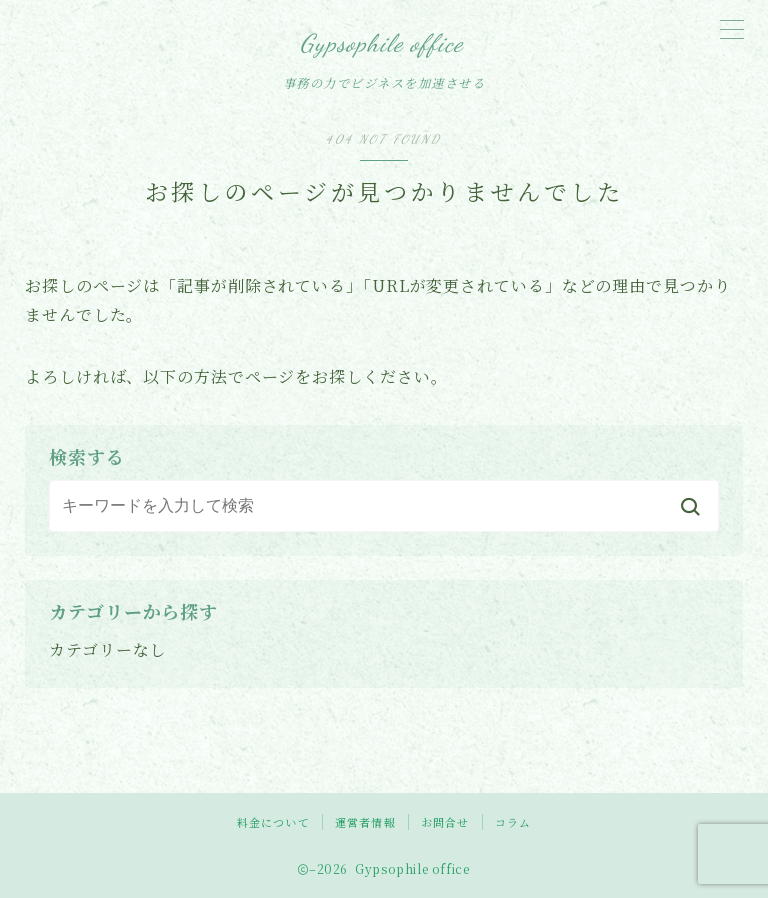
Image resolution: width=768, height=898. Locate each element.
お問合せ (445, 822)
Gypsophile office (381, 43)
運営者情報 (365, 822)
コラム (513, 822)
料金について (273, 822)
